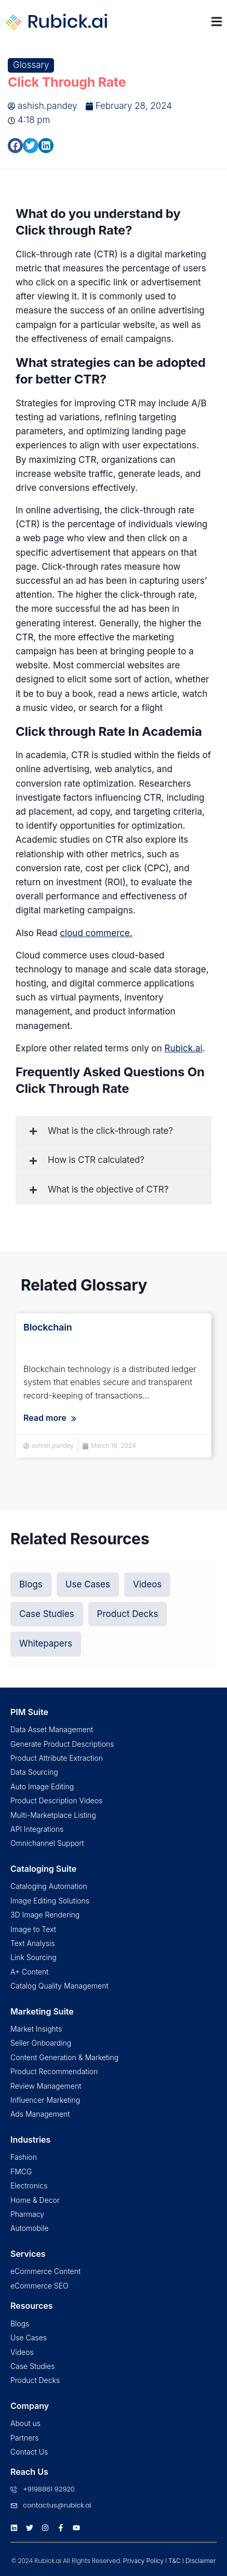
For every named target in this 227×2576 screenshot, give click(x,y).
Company (29, 2406)
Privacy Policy (143, 2561)
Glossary (31, 65)
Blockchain (47, 1327)
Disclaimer (200, 2561)
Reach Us (29, 2472)
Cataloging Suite (43, 1869)
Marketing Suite (42, 2011)
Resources (31, 2305)
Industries (30, 2139)
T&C (174, 2561)
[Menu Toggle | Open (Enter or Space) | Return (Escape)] (216, 22)
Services (28, 2254)
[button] (15, 145)
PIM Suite (29, 1712)
